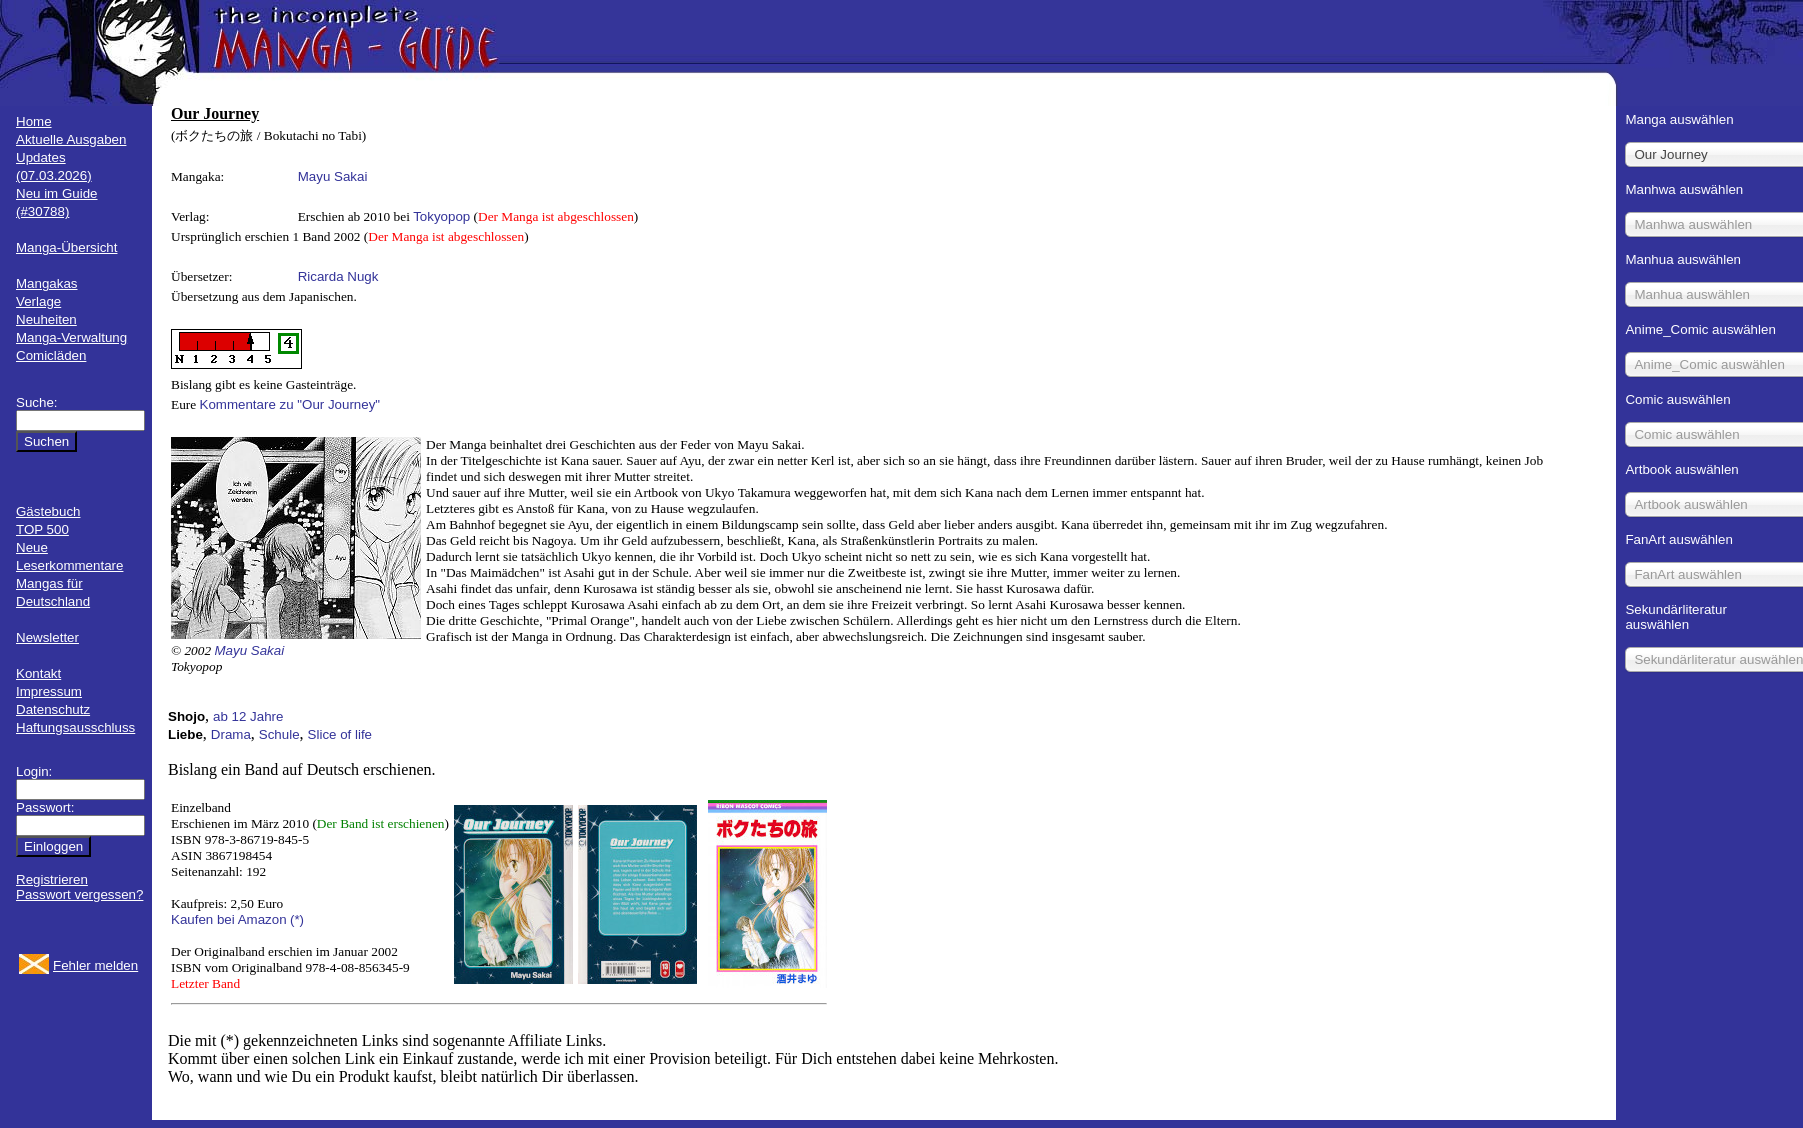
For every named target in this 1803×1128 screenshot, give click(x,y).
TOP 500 (42, 529)
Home (34, 121)
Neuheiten (46, 319)
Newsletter (47, 637)
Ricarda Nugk (338, 276)
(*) (297, 919)
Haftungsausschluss (75, 727)
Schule (279, 734)
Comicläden (51, 355)
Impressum (49, 691)
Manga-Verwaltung (71, 337)
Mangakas (47, 283)
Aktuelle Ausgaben (71, 139)
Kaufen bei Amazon (229, 919)
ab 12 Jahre (248, 716)
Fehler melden (95, 965)
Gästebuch (48, 511)
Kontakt (38, 673)
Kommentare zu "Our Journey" (290, 404)
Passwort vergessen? (79, 894)
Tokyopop (441, 216)
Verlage (38, 301)
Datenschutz (53, 709)
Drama (231, 734)
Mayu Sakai (333, 176)
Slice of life (340, 734)
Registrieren (52, 879)
